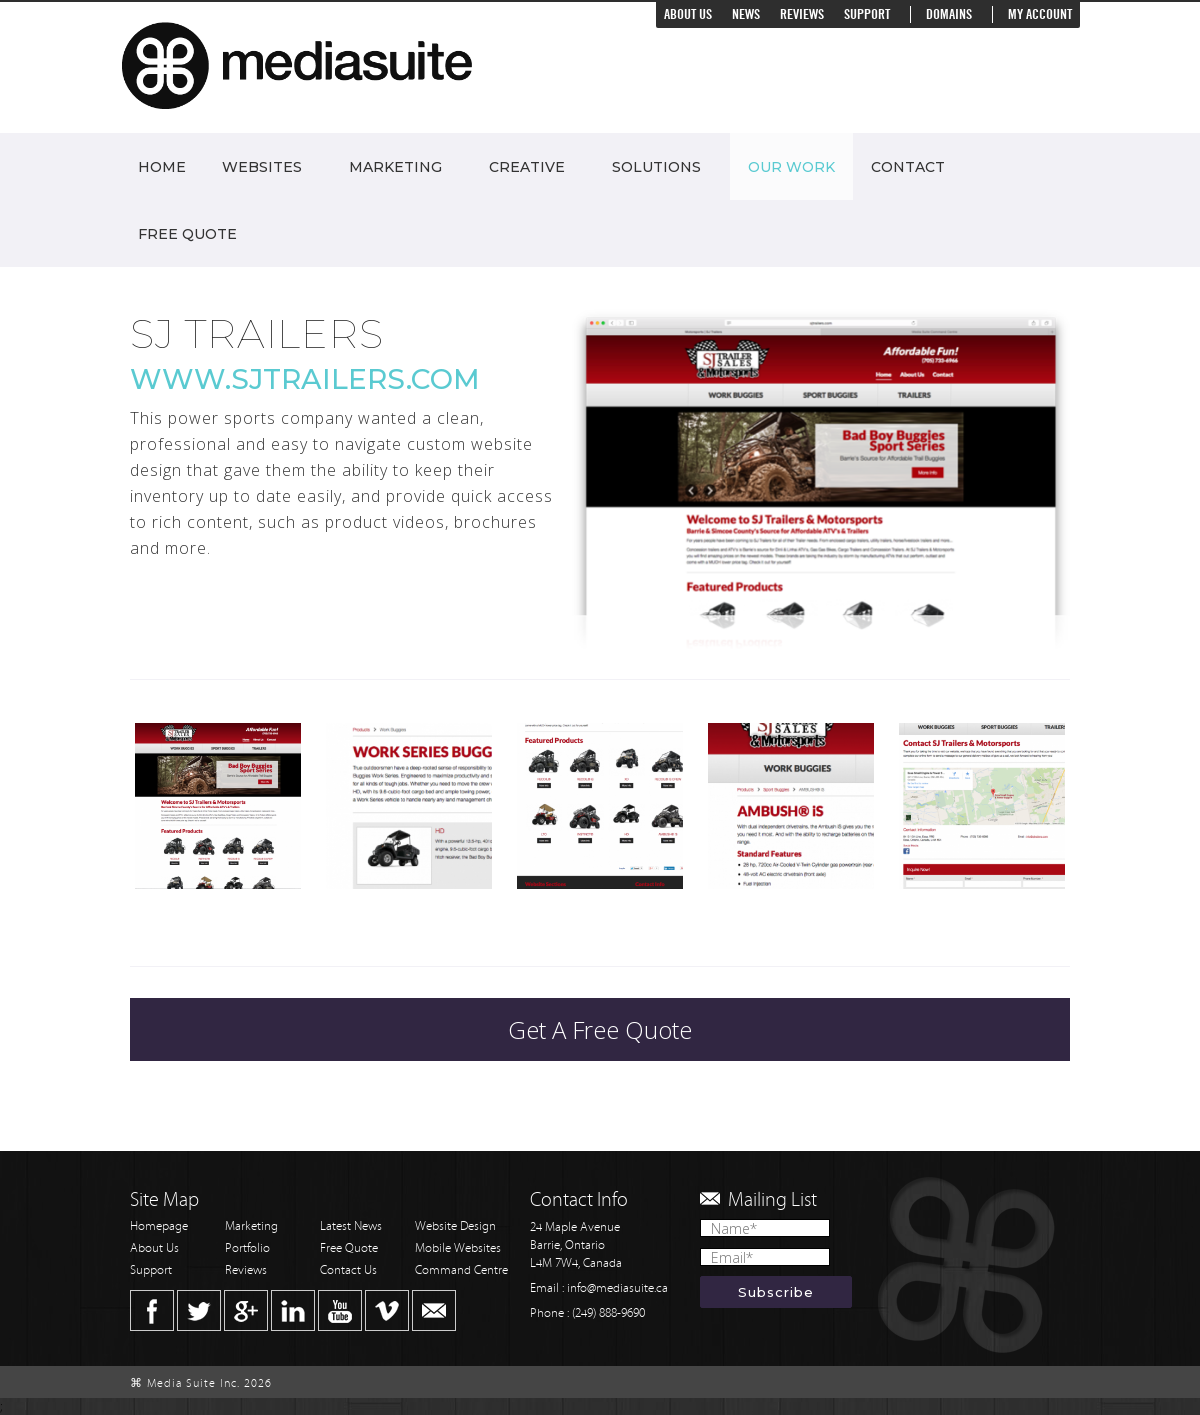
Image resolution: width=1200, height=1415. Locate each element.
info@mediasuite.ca (617, 1288)
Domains (949, 14)
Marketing (395, 167)
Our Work (791, 167)
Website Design (455, 1226)
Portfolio (247, 1248)
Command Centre (461, 1270)
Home (162, 167)
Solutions (656, 167)
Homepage (159, 1226)
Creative (527, 167)
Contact (908, 167)
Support (867, 14)
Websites (262, 167)
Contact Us (348, 1270)
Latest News (351, 1226)
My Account (1040, 14)
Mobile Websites (458, 1248)
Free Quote (187, 234)
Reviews (802, 14)
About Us (688, 14)
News (746, 14)
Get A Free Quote (600, 1029)
